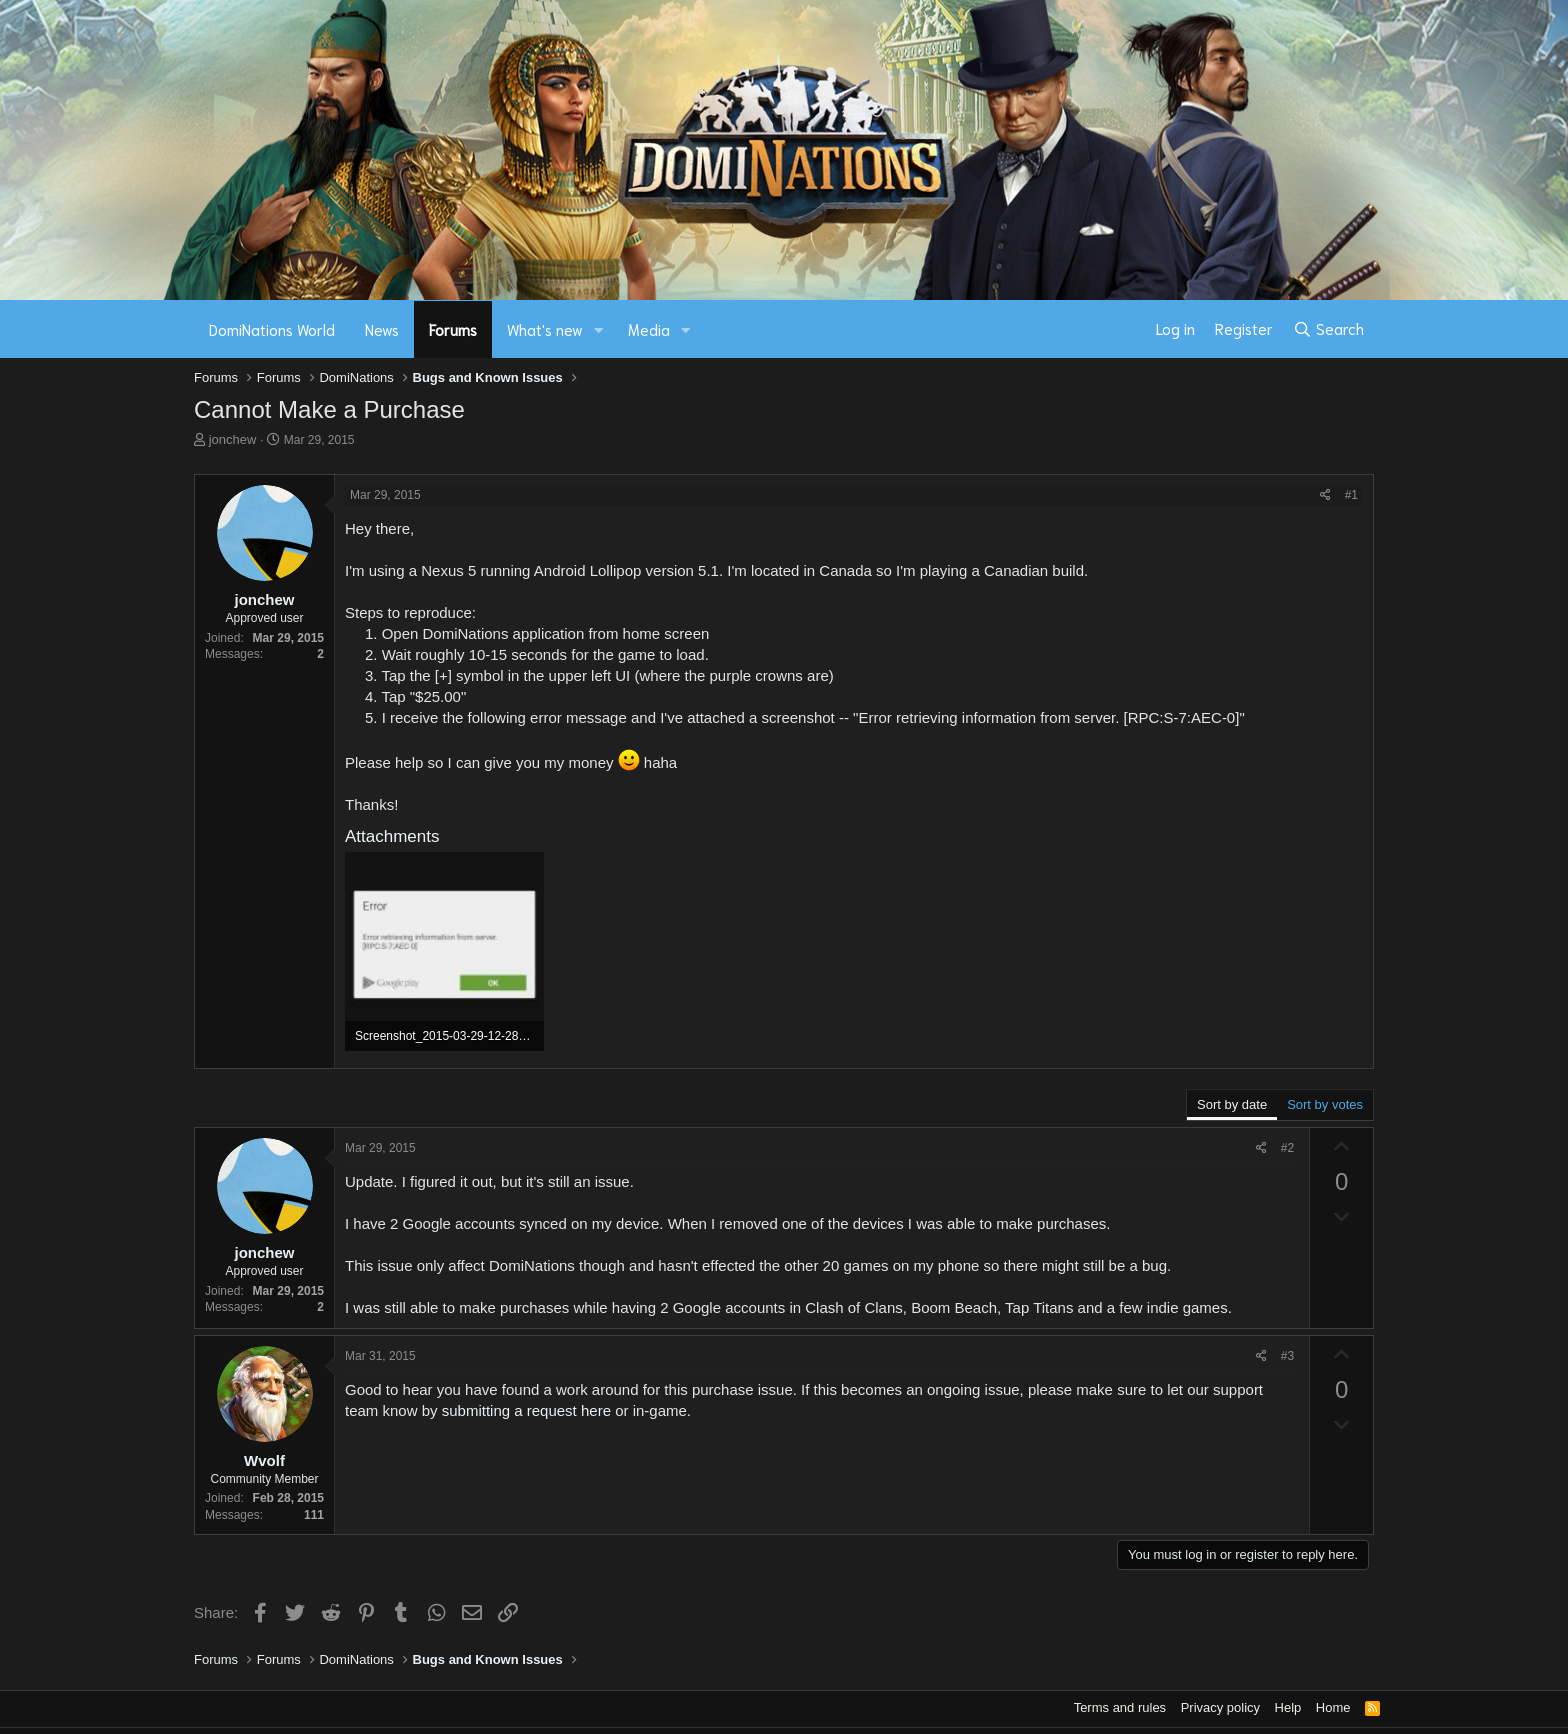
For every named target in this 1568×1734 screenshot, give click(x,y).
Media (649, 329)
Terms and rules (1120, 1707)
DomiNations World (272, 329)
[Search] (1328, 329)
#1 (1351, 495)
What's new (545, 329)
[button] (599, 329)
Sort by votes (1325, 1104)
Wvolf (264, 1460)
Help (1288, 1707)
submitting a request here (526, 1410)
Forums (453, 329)
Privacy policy (1220, 1707)
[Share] (1325, 495)
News (382, 329)
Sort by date (1232, 1104)
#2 (1287, 1148)
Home (1333, 1707)
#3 (1287, 1356)
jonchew (233, 439)
